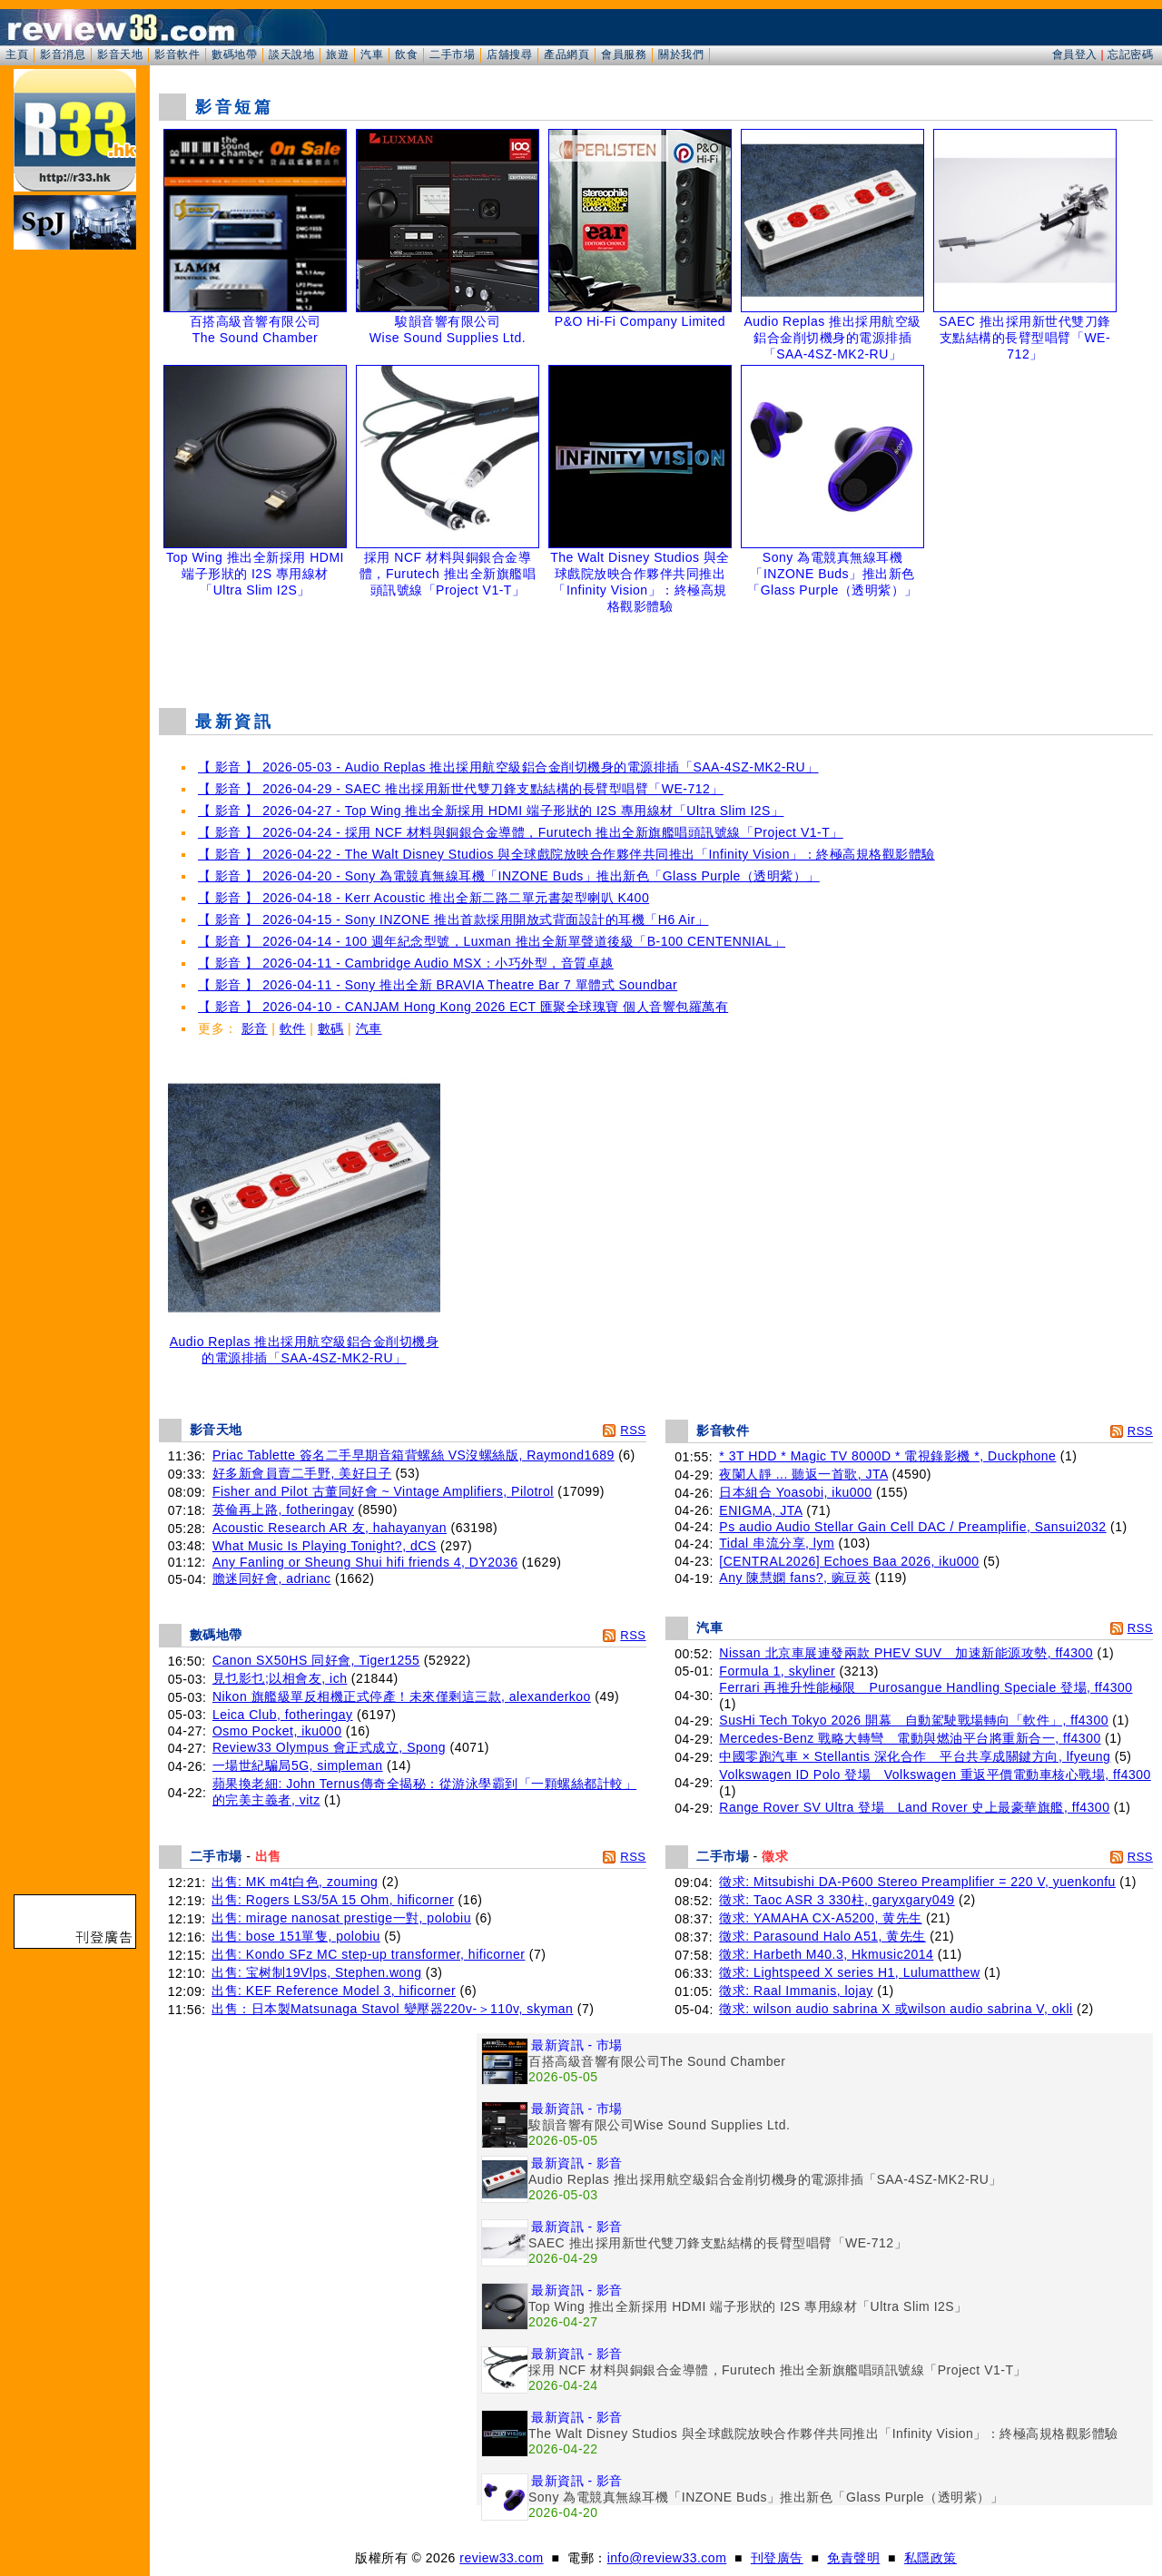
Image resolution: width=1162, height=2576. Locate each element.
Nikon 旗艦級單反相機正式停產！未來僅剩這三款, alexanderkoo (401, 1696)
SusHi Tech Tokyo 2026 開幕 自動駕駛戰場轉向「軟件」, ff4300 (913, 1720)
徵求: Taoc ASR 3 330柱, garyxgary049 (836, 1900)
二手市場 (452, 54)
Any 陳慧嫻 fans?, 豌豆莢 (795, 1577)
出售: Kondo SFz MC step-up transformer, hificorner (368, 1954)
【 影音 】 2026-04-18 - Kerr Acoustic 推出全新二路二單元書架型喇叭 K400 (423, 897)
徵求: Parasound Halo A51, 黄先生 (822, 1936)
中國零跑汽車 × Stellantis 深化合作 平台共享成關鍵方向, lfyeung (914, 1756)
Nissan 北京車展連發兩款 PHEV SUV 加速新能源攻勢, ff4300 (906, 1653)
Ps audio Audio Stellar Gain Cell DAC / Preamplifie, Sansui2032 (912, 1526)
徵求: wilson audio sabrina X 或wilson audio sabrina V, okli (895, 2008)
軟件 (293, 1028)
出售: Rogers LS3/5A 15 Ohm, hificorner (333, 1900)
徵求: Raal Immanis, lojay (795, 1990)
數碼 (331, 1028)
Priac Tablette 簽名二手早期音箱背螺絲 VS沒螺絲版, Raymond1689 (413, 1455)
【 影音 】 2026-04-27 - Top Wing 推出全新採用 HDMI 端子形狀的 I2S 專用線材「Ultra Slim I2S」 (490, 810)
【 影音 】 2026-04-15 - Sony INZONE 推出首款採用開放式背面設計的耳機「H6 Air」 (453, 919)
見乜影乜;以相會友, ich (280, 1678)
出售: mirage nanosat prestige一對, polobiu (341, 1918)
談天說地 (291, 54)
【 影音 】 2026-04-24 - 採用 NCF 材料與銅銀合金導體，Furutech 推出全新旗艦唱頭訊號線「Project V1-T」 (520, 832)
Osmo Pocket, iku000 (277, 1731)
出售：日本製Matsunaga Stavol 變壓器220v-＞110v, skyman (392, 2008)
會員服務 (623, 54)
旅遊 (337, 54)
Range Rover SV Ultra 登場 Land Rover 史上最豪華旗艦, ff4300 (914, 1807)
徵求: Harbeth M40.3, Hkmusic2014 (826, 1954)
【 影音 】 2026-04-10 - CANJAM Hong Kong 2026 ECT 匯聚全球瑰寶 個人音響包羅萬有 (463, 1006)
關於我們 (681, 54)
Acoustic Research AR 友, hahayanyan (329, 1527)
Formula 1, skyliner (777, 1671)
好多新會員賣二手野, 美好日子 (301, 1473)
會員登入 (1075, 54)
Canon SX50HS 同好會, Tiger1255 (316, 1660)
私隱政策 (930, 2558)
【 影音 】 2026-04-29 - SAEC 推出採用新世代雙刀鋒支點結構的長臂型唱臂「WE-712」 (461, 789)
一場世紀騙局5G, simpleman (297, 1765)
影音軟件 (177, 54)
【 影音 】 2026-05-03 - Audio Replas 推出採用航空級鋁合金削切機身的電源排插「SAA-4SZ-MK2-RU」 (508, 767)
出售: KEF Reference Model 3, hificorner (334, 1990)
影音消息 (62, 54)
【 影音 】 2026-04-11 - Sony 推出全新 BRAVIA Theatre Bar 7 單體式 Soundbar (437, 985)
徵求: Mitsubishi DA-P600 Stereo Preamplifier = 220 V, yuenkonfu (917, 1881)
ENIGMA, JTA (761, 1510)
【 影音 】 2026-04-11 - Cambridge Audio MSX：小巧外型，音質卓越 (406, 963)
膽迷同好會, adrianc (271, 1578)
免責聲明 (853, 2558)
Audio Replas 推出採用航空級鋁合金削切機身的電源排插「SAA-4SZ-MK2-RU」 (304, 1343)
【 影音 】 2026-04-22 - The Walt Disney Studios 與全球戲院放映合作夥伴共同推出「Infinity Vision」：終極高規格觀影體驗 (566, 854)
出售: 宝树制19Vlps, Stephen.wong (316, 1972)
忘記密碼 (1130, 54)
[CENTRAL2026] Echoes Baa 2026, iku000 (849, 1561)
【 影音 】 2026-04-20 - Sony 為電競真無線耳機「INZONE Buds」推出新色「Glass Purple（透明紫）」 (509, 876)
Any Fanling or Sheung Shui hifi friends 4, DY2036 (365, 1562)
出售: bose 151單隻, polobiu (296, 1936)
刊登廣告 (777, 2558)
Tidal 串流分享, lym (776, 1543)
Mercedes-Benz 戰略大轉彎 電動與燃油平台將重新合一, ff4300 (909, 1738)
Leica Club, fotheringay (282, 1714)
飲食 (406, 54)
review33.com (501, 2558)
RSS (632, 1430)
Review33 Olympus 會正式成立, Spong (329, 1747)
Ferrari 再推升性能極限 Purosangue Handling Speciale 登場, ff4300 (925, 1687)
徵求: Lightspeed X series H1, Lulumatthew (849, 1972)
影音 (254, 1028)
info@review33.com (667, 2558)
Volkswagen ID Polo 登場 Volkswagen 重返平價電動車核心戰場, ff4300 (934, 1774)
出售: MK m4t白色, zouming (295, 1881)
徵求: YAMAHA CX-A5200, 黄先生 (820, 1918)
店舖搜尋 (509, 54)
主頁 (16, 54)
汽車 (371, 54)
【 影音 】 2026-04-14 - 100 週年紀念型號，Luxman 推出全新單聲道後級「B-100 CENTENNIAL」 (491, 941)
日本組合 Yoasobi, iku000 (795, 1492)
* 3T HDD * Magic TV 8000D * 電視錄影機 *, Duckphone (887, 1456)
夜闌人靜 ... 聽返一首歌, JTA (803, 1474)
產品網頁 (566, 54)
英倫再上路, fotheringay (283, 1509)
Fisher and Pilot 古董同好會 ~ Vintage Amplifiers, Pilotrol (383, 1491)
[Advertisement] (656, 648)
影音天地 (120, 54)
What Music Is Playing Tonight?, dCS (324, 1546)
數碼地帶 (234, 54)
